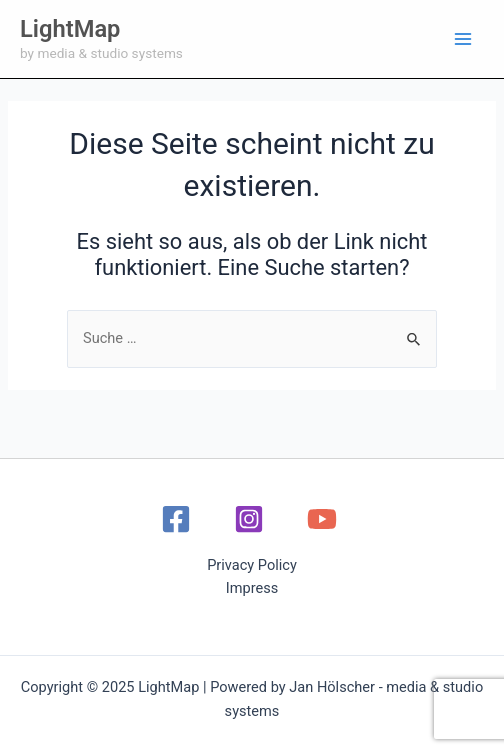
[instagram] (252, 519)
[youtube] (325, 519)
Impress (252, 588)
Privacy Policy (252, 565)
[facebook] (180, 519)
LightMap (70, 29)
